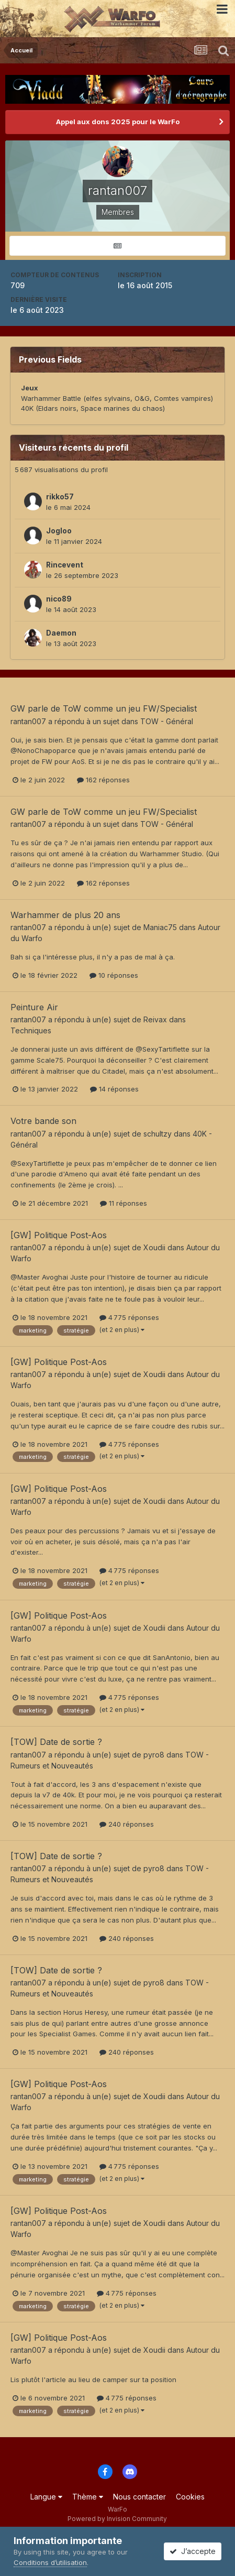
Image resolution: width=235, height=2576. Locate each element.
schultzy (157, 1133)
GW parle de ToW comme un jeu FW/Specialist (103, 708)
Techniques (30, 1030)
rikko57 (60, 497)
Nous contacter (139, 2496)
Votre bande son (43, 1121)
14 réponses (114, 1089)
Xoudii (154, 1247)
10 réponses (113, 975)
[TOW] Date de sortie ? (56, 1742)
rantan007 (28, 721)
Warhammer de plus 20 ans (65, 915)
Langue (46, 2496)
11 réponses (123, 1203)
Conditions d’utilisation (50, 2562)
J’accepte (193, 2551)
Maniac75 (160, 927)
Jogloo (59, 531)
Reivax (155, 1019)
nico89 (59, 599)
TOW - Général (166, 721)
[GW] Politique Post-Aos (58, 1235)
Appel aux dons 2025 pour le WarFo (118, 121)
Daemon (61, 633)
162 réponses (103, 780)
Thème (87, 2496)
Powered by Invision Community (117, 2519)
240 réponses (126, 1824)
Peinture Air (34, 1007)
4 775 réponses (129, 1317)
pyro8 (153, 1754)
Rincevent (64, 565)
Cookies (190, 2496)
